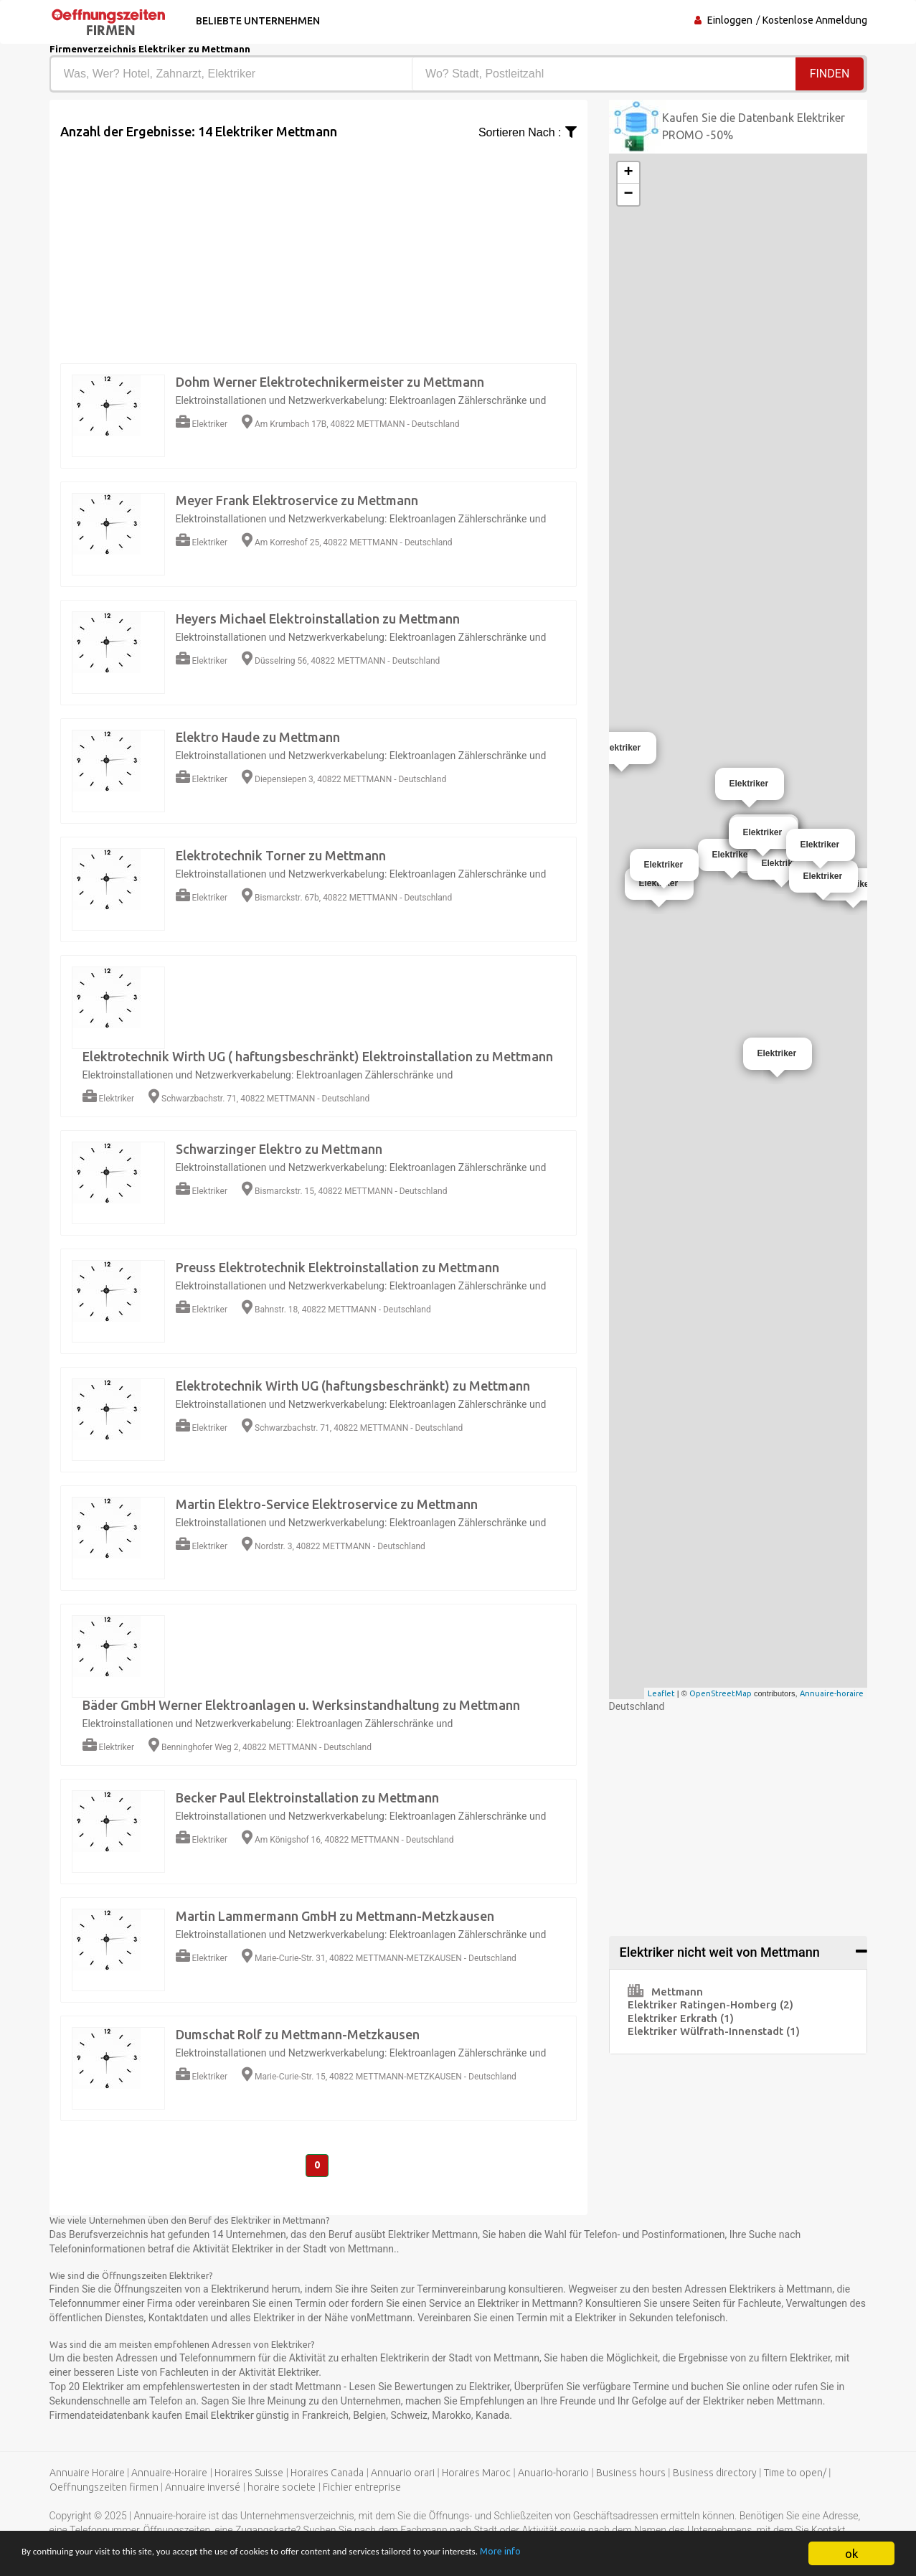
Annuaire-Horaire (169, 2474)
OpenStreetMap (720, 1693)
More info (644, 2554)
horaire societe (281, 2488)
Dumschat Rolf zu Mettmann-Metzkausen (298, 2034)
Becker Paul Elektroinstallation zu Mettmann (307, 1797)
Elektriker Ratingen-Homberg (710, 2004)
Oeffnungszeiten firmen (104, 2488)
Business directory (715, 2474)
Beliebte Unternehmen (256, 21)
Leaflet (661, 1693)
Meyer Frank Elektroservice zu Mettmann (297, 500)
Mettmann (665, 1991)
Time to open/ (795, 2474)
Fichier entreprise (362, 2488)
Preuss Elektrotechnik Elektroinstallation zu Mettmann (337, 1267)
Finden (830, 73)
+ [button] (628, 173)
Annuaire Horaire (87, 2474)
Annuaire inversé (202, 2488)
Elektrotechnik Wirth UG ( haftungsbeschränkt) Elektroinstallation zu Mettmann (317, 1056)
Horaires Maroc (476, 2474)
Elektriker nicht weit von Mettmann (720, 1952)
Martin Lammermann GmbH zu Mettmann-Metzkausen (335, 1916)
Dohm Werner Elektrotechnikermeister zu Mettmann (330, 382)
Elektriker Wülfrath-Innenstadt (714, 2031)
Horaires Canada (327, 2474)
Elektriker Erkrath (681, 2018)
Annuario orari (403, 2474)
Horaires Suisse (248, 2474)
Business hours (631, 2474)
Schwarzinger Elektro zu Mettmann (279, 1149)
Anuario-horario (553, 2474)
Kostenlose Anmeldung (814, 20)
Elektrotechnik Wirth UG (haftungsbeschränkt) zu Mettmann (353, 1385)
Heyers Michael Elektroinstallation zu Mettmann (318, 618)
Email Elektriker (220, 2416)
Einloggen (729, 20)
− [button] (628, 194)
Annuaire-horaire (832, 1693)
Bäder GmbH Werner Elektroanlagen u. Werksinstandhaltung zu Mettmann (301, 1705)
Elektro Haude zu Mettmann (258, 737)
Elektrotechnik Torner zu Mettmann (281, 855)
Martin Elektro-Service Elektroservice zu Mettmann (327, 1504)
